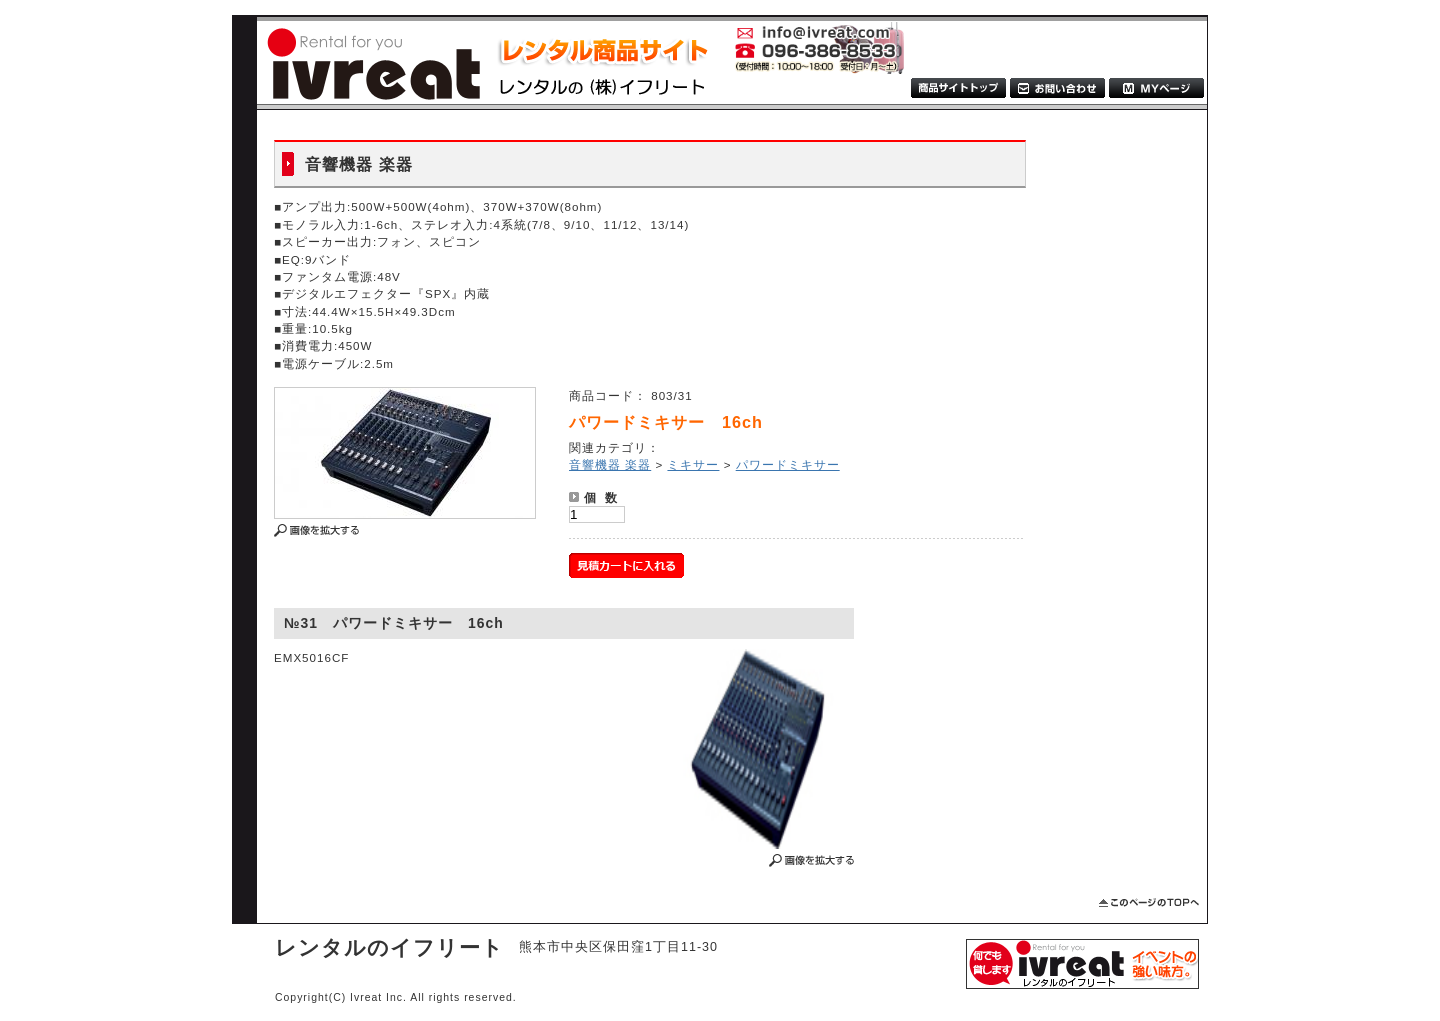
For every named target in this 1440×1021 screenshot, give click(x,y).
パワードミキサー (788, 464)
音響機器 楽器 (610, 464)
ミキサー (693, 464)
